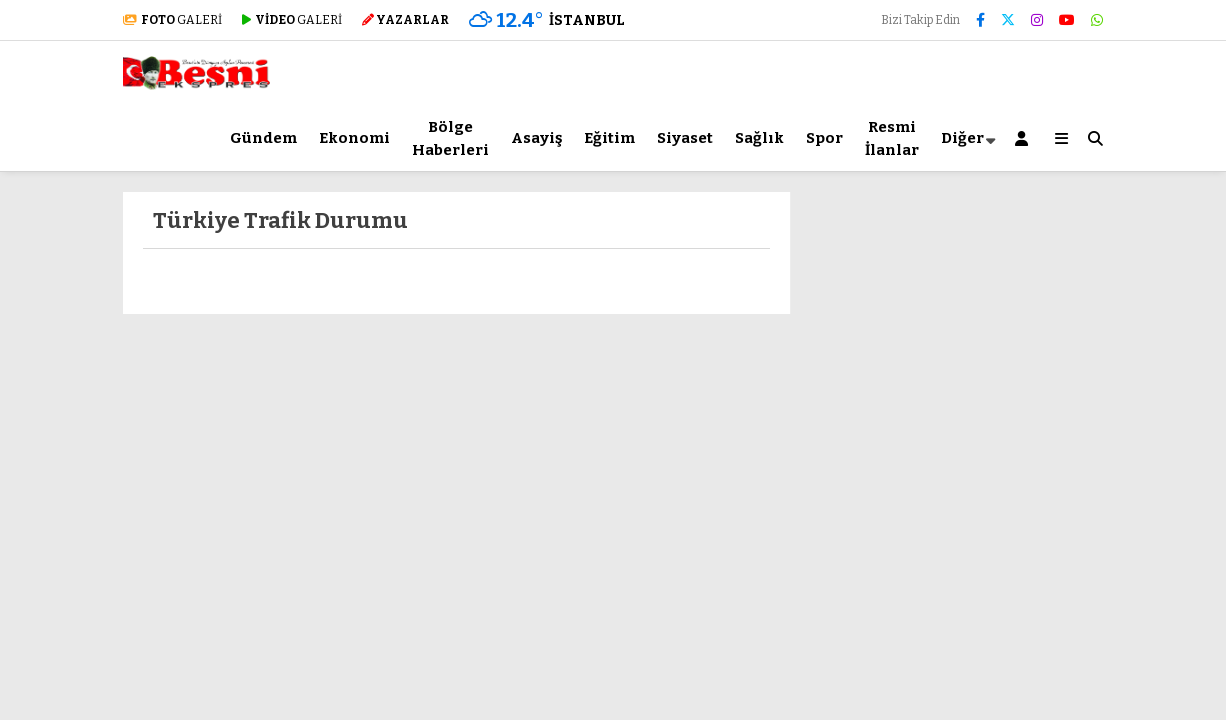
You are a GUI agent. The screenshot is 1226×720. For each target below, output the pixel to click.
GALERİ (172, 20)
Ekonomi (354, 138)
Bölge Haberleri (450, 138)
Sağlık (759, 138)
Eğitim (609, 138)
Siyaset (685, 138)
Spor (824, 138)
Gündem (263, 138)
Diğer (962, 138)
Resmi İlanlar (892, 138)
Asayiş (536, 138)
